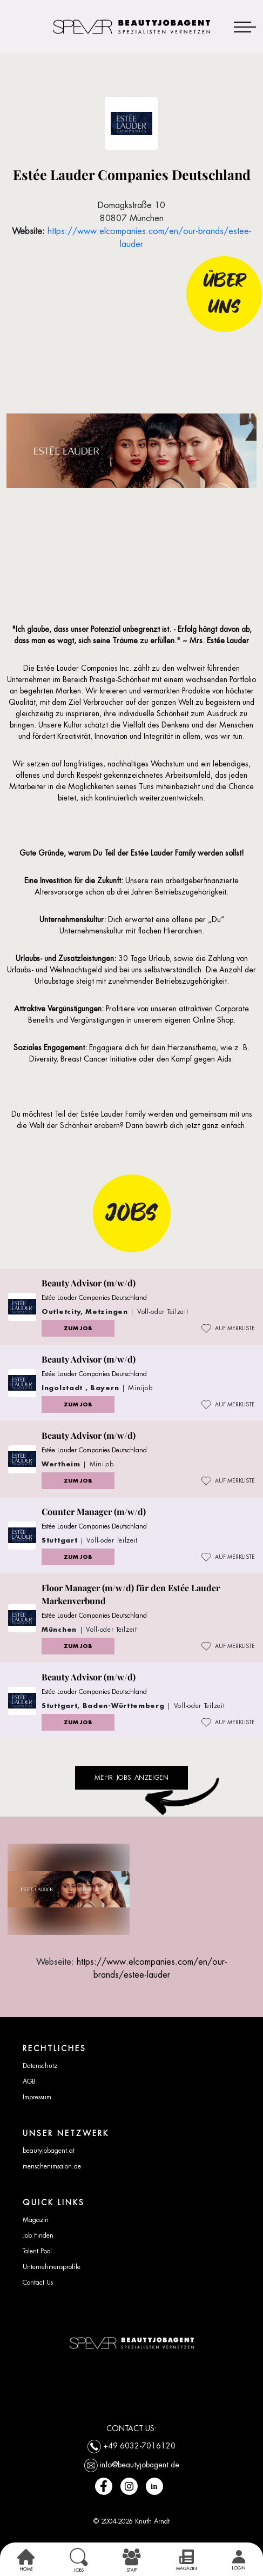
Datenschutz (40, 2065)
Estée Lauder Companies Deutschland (94, 1297)
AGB (29, 2081)
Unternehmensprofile (51, 2267)
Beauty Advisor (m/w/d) (89, 1283)
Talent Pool (37, 2251)
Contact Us (38, 2282)
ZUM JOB (78, 1328)
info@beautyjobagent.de (139, 2464)
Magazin (36, 2219)
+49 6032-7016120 (139, 2445)
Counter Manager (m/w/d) (94, 1511)
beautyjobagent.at (49, 2150)
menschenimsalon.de (52, 2166)
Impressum (37, 2097)
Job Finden (38, 2235)
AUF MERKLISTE (228, 1328)
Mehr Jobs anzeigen (132, 1777)
